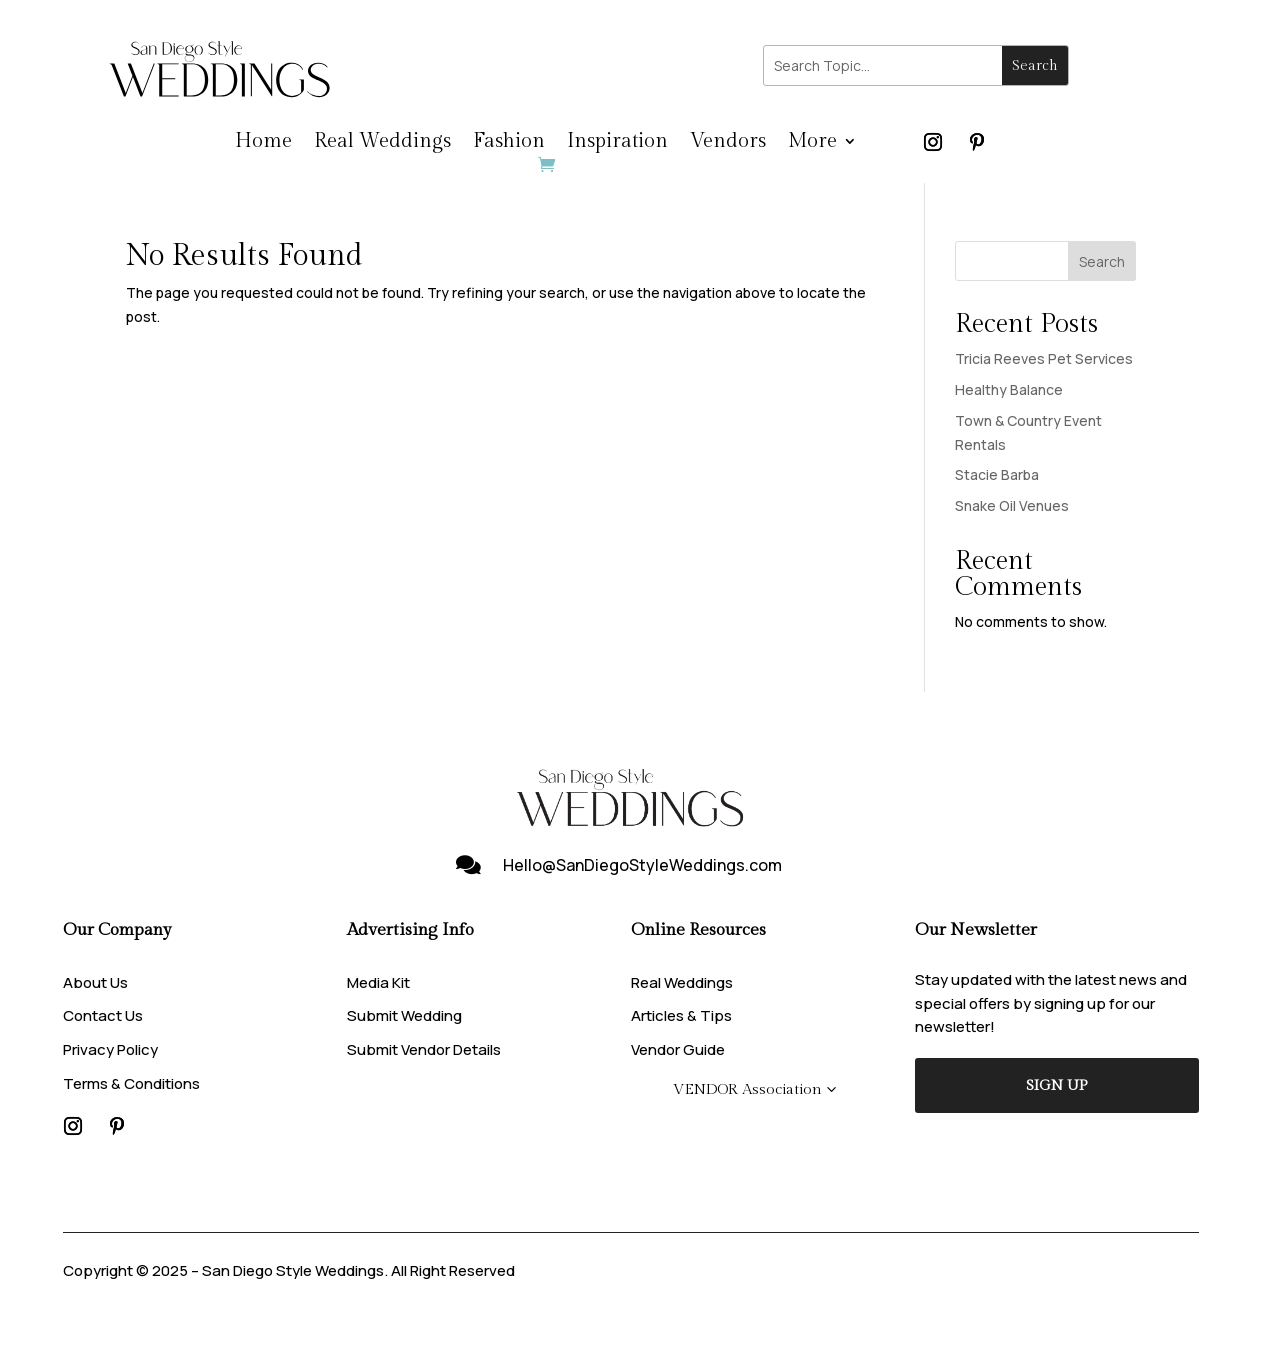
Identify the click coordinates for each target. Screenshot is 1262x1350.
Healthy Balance (1009, 389)
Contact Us (103, 1015)
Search (1102, 261)
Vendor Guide (678, 1049)
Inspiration (617, 143)
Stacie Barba (997, 474)
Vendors (728, 143)
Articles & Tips (681, 1015)
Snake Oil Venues (1012, 505)
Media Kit (378, 982)
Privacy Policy (110, 1049)
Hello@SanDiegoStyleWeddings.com (642, 865)
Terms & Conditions (131, 1083)
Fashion (509, 143)
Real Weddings (382, 143)
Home (263, 143)
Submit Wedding (404, 1015)
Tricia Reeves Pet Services (1044, 358)
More (812, 143)
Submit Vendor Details (424, 1049)
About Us (95, 982)
